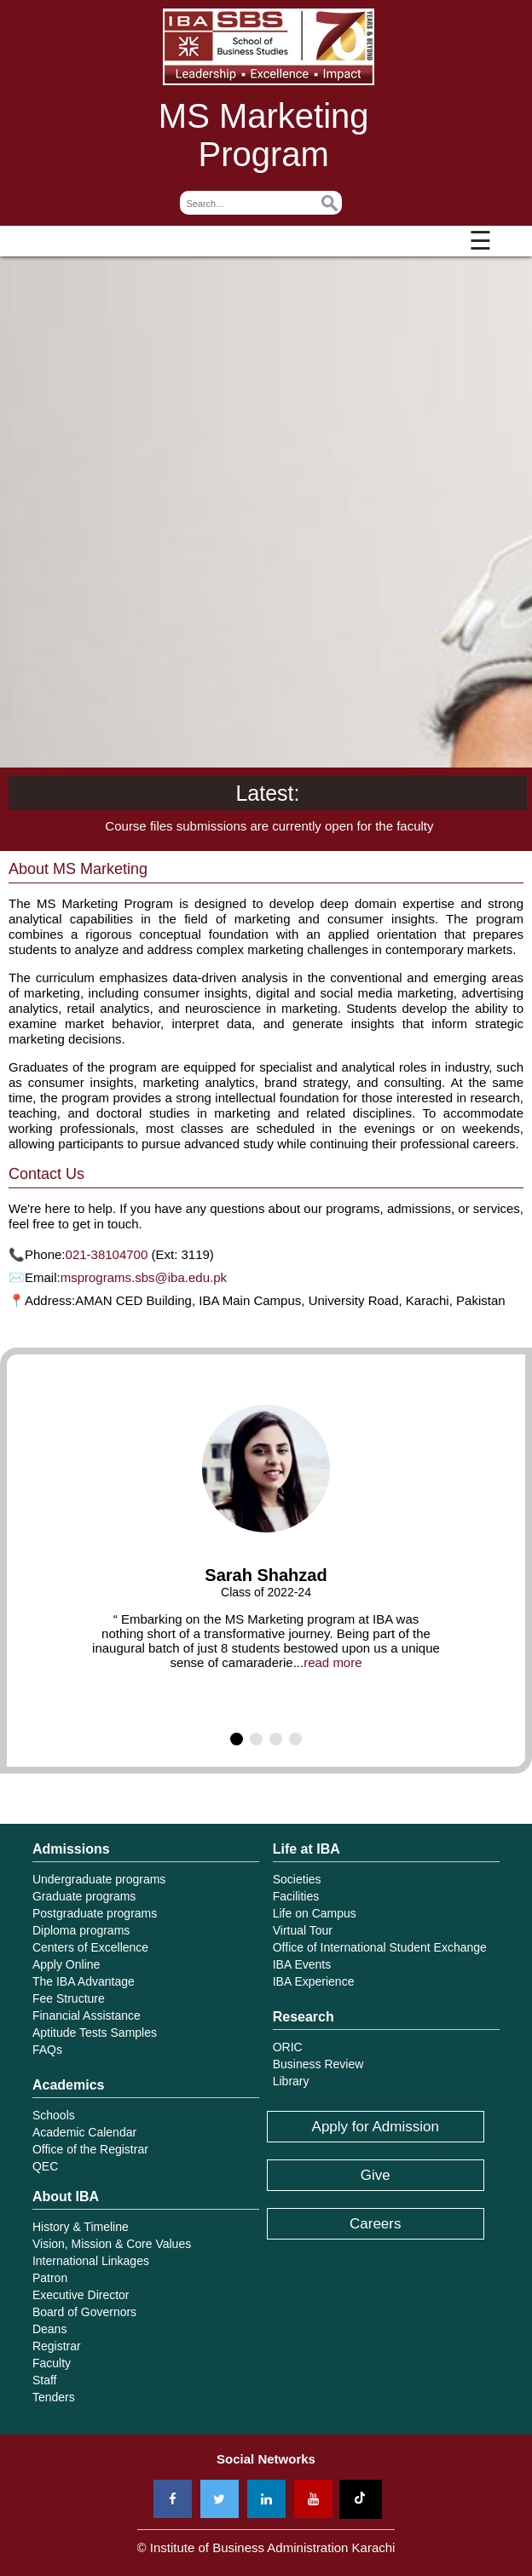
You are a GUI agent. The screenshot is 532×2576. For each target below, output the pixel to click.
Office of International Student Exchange (380, 1947)
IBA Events (302, 1964)
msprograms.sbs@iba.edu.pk (144, 1277)
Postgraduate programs (94, 1913)
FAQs (47, 2049)
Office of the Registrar (90, 2149)
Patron (49, 2278)
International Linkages (90, 2261)
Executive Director (81, 2295)
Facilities (296, 1896)
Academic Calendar (84, 2132)
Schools (53, 2115)
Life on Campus (314, 1913)
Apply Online (66, 1964)
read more (332, 1662)
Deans (49, 2329)
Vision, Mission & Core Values (111, 2244)
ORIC (288, 2047)
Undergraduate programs (98, 1879)
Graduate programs (84, 1896)
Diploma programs (81, 1930)
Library (291, 2081)
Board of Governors (84, 2312)
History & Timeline (80, 2227)
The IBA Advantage (83, 1981)
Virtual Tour (302, 1930)
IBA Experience (314, 1981)
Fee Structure (68, 1998)
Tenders (53, 2397)
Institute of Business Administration (268, 47)
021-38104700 (107, 1254)
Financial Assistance (86, 2015)
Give (375, 2175)
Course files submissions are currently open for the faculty (269, 826)
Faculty (51, 2363)
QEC (45, 2166)
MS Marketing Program (264, 135)
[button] (236, 1739)
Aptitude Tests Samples (94, 2032)
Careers (375, 2224)
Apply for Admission (375, 2127)
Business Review (318, 2064)
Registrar (56, 2346)
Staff (44, 2380)
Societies (297, 1879)
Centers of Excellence (90, 1947)
